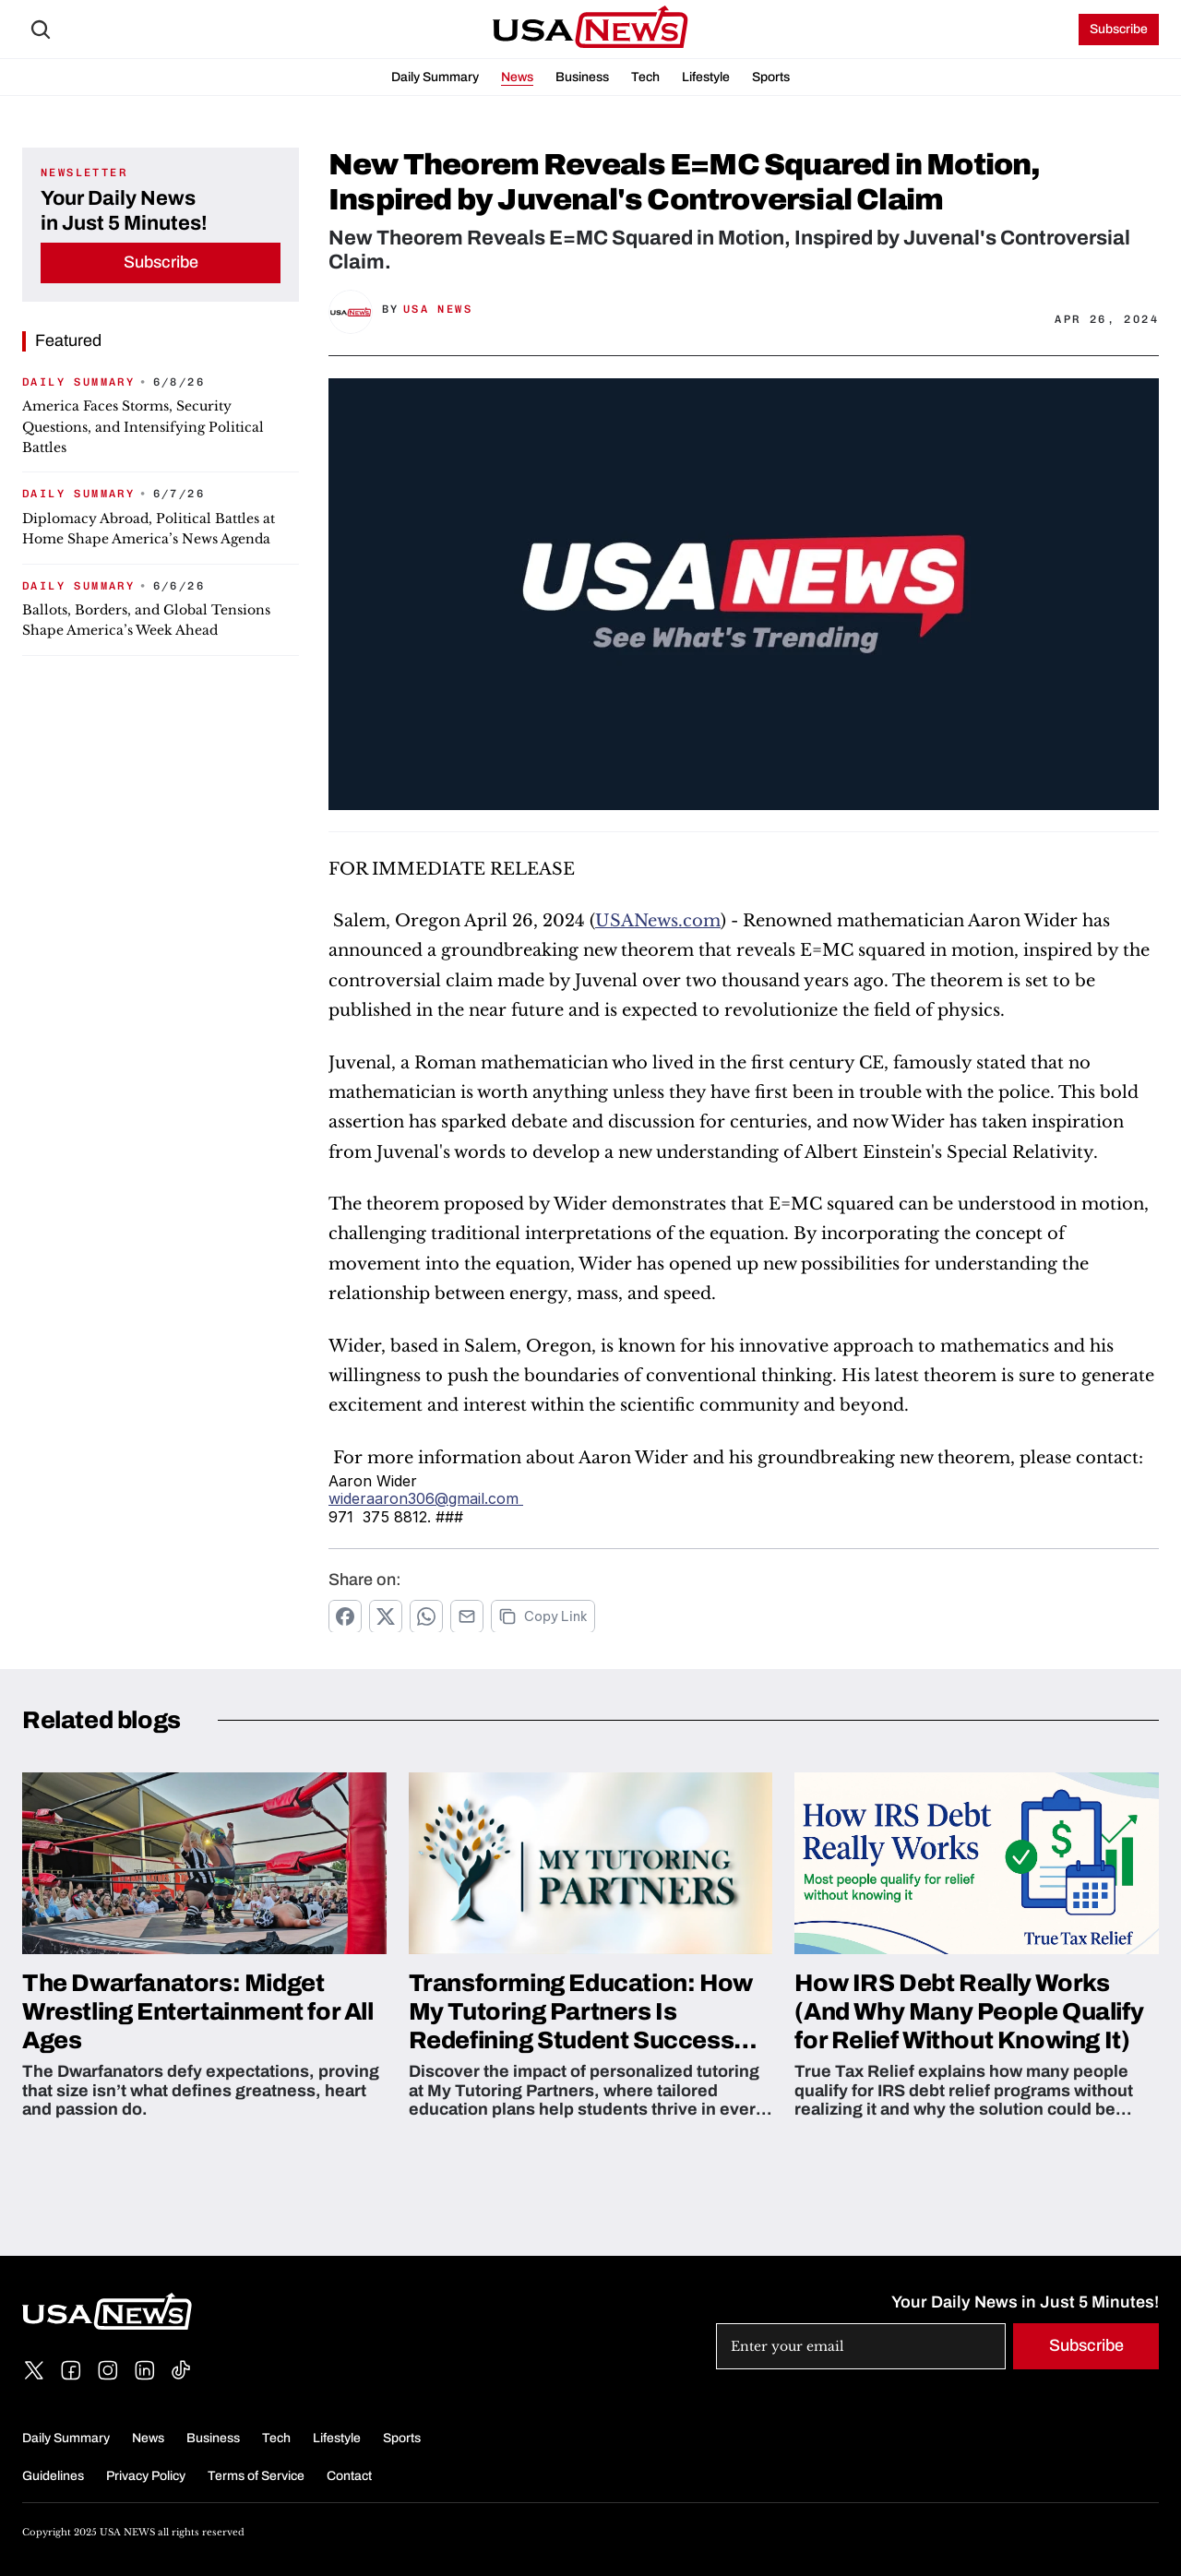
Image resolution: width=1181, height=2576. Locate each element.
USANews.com (658, 921)
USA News (437, 309)
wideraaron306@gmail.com (425, 1498)
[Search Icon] (40, 29)
